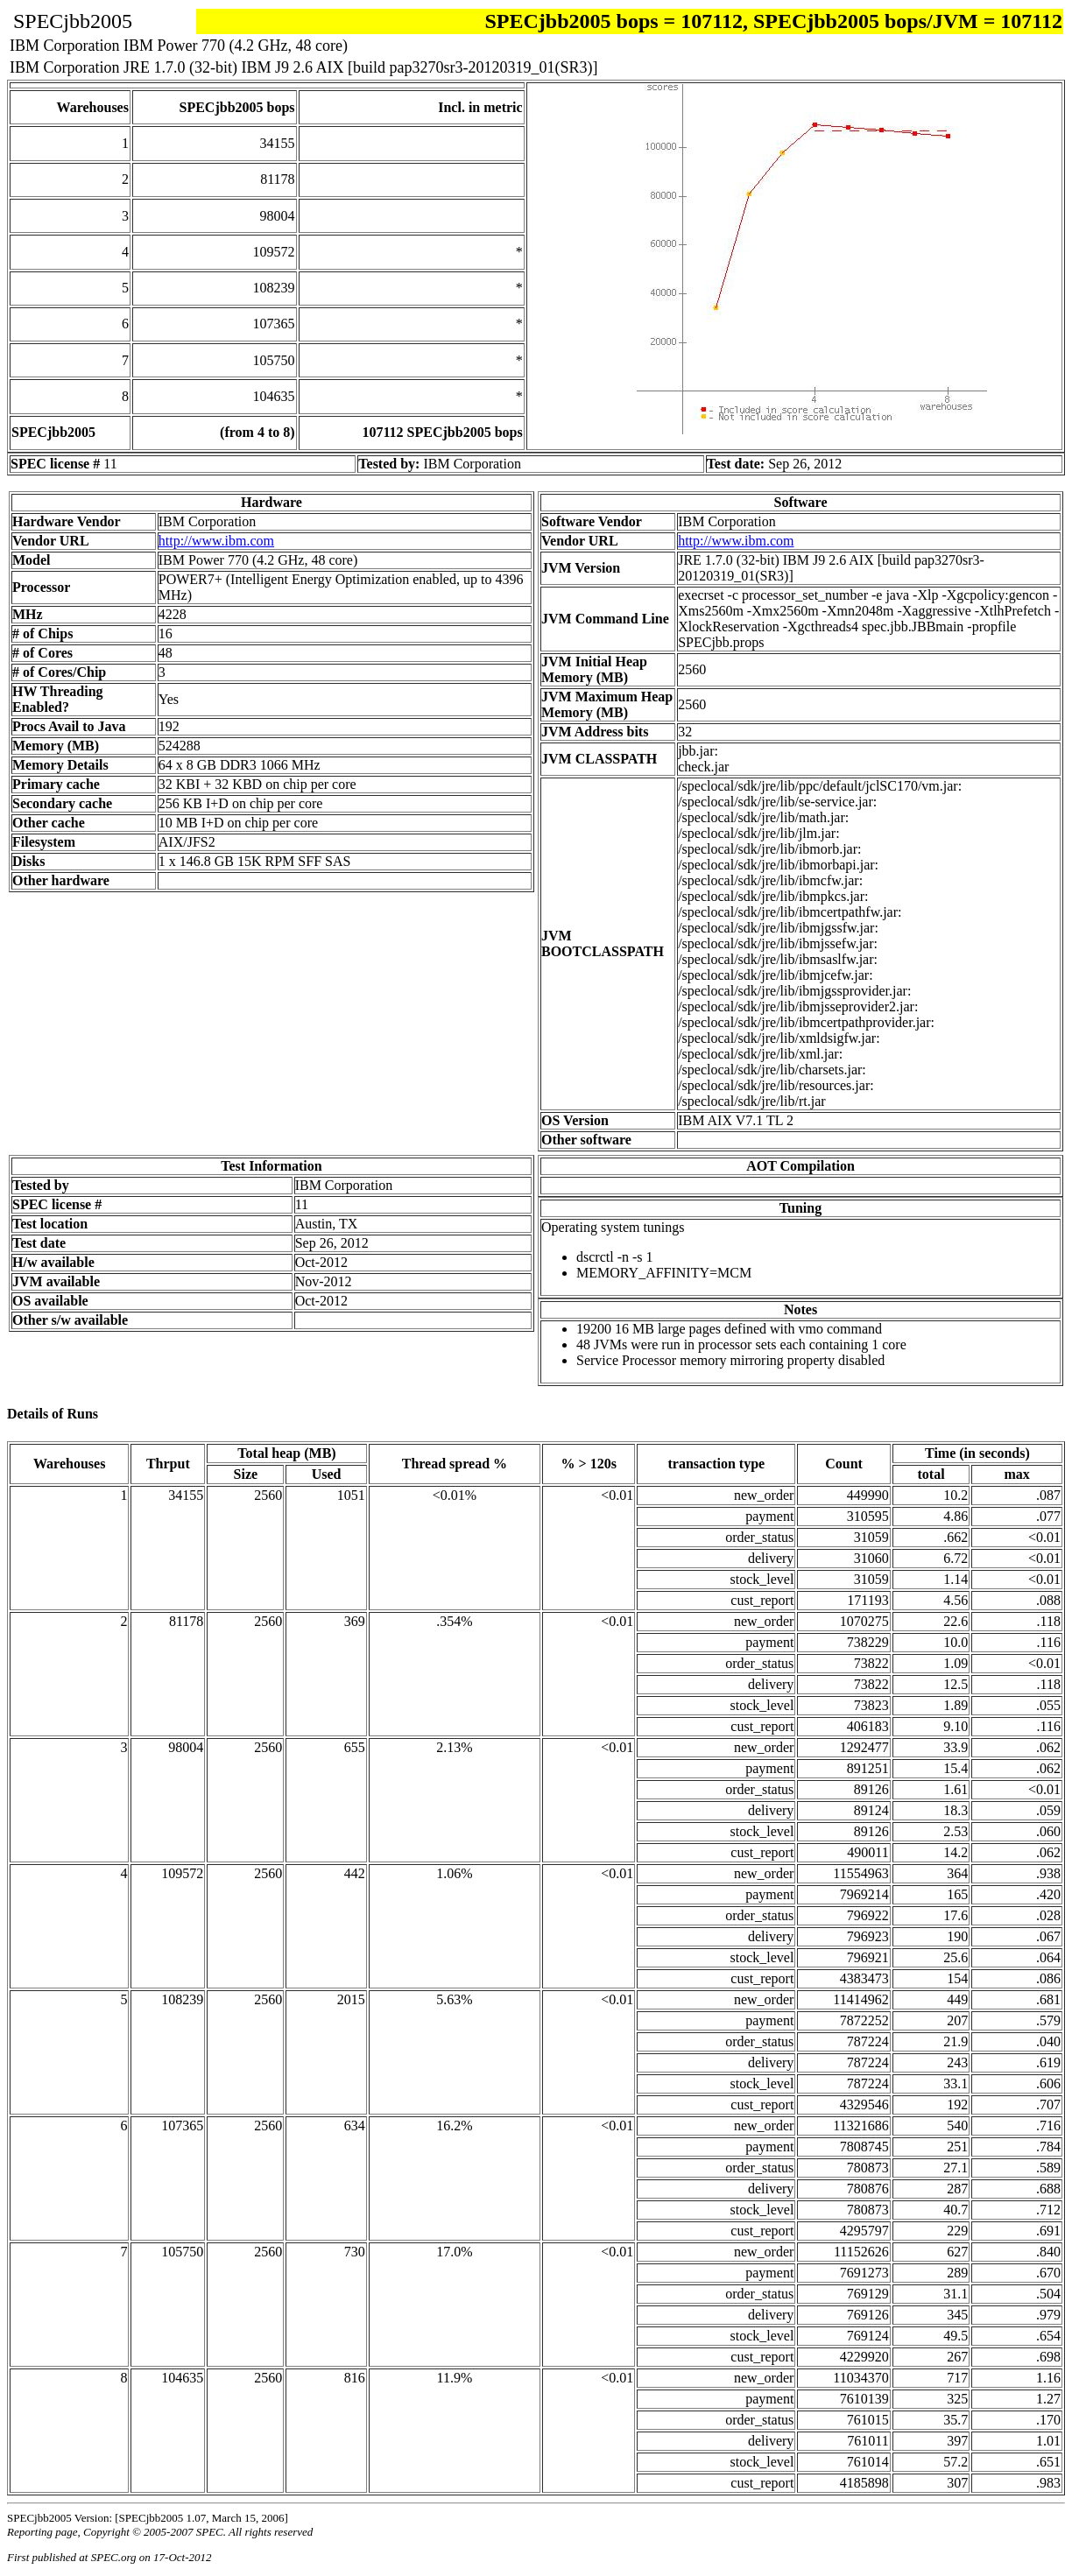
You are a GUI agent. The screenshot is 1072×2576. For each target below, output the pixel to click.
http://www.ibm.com (216, 540)
